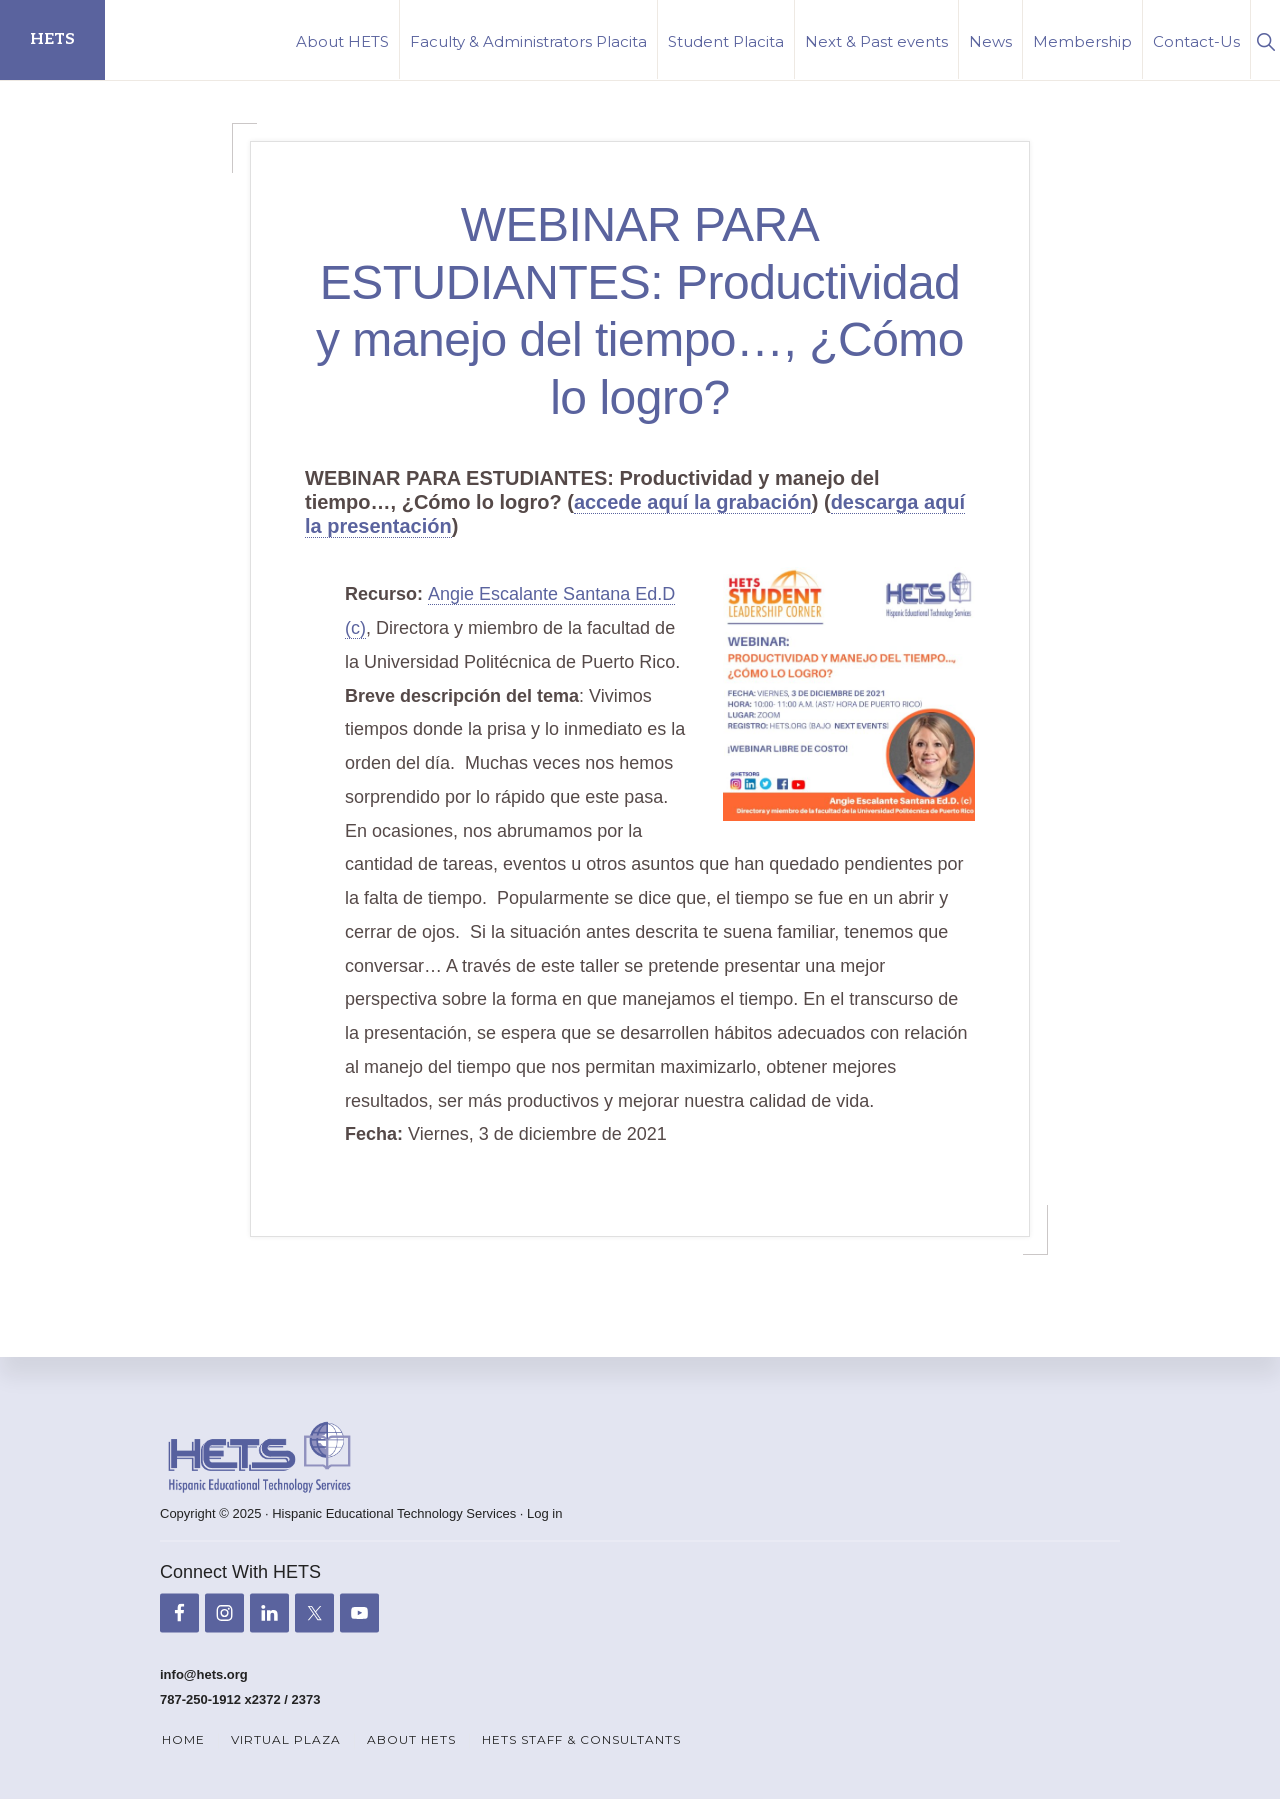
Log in (544, 1513)
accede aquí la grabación (693, 502)
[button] (1265, 39)
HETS (52, 39)
